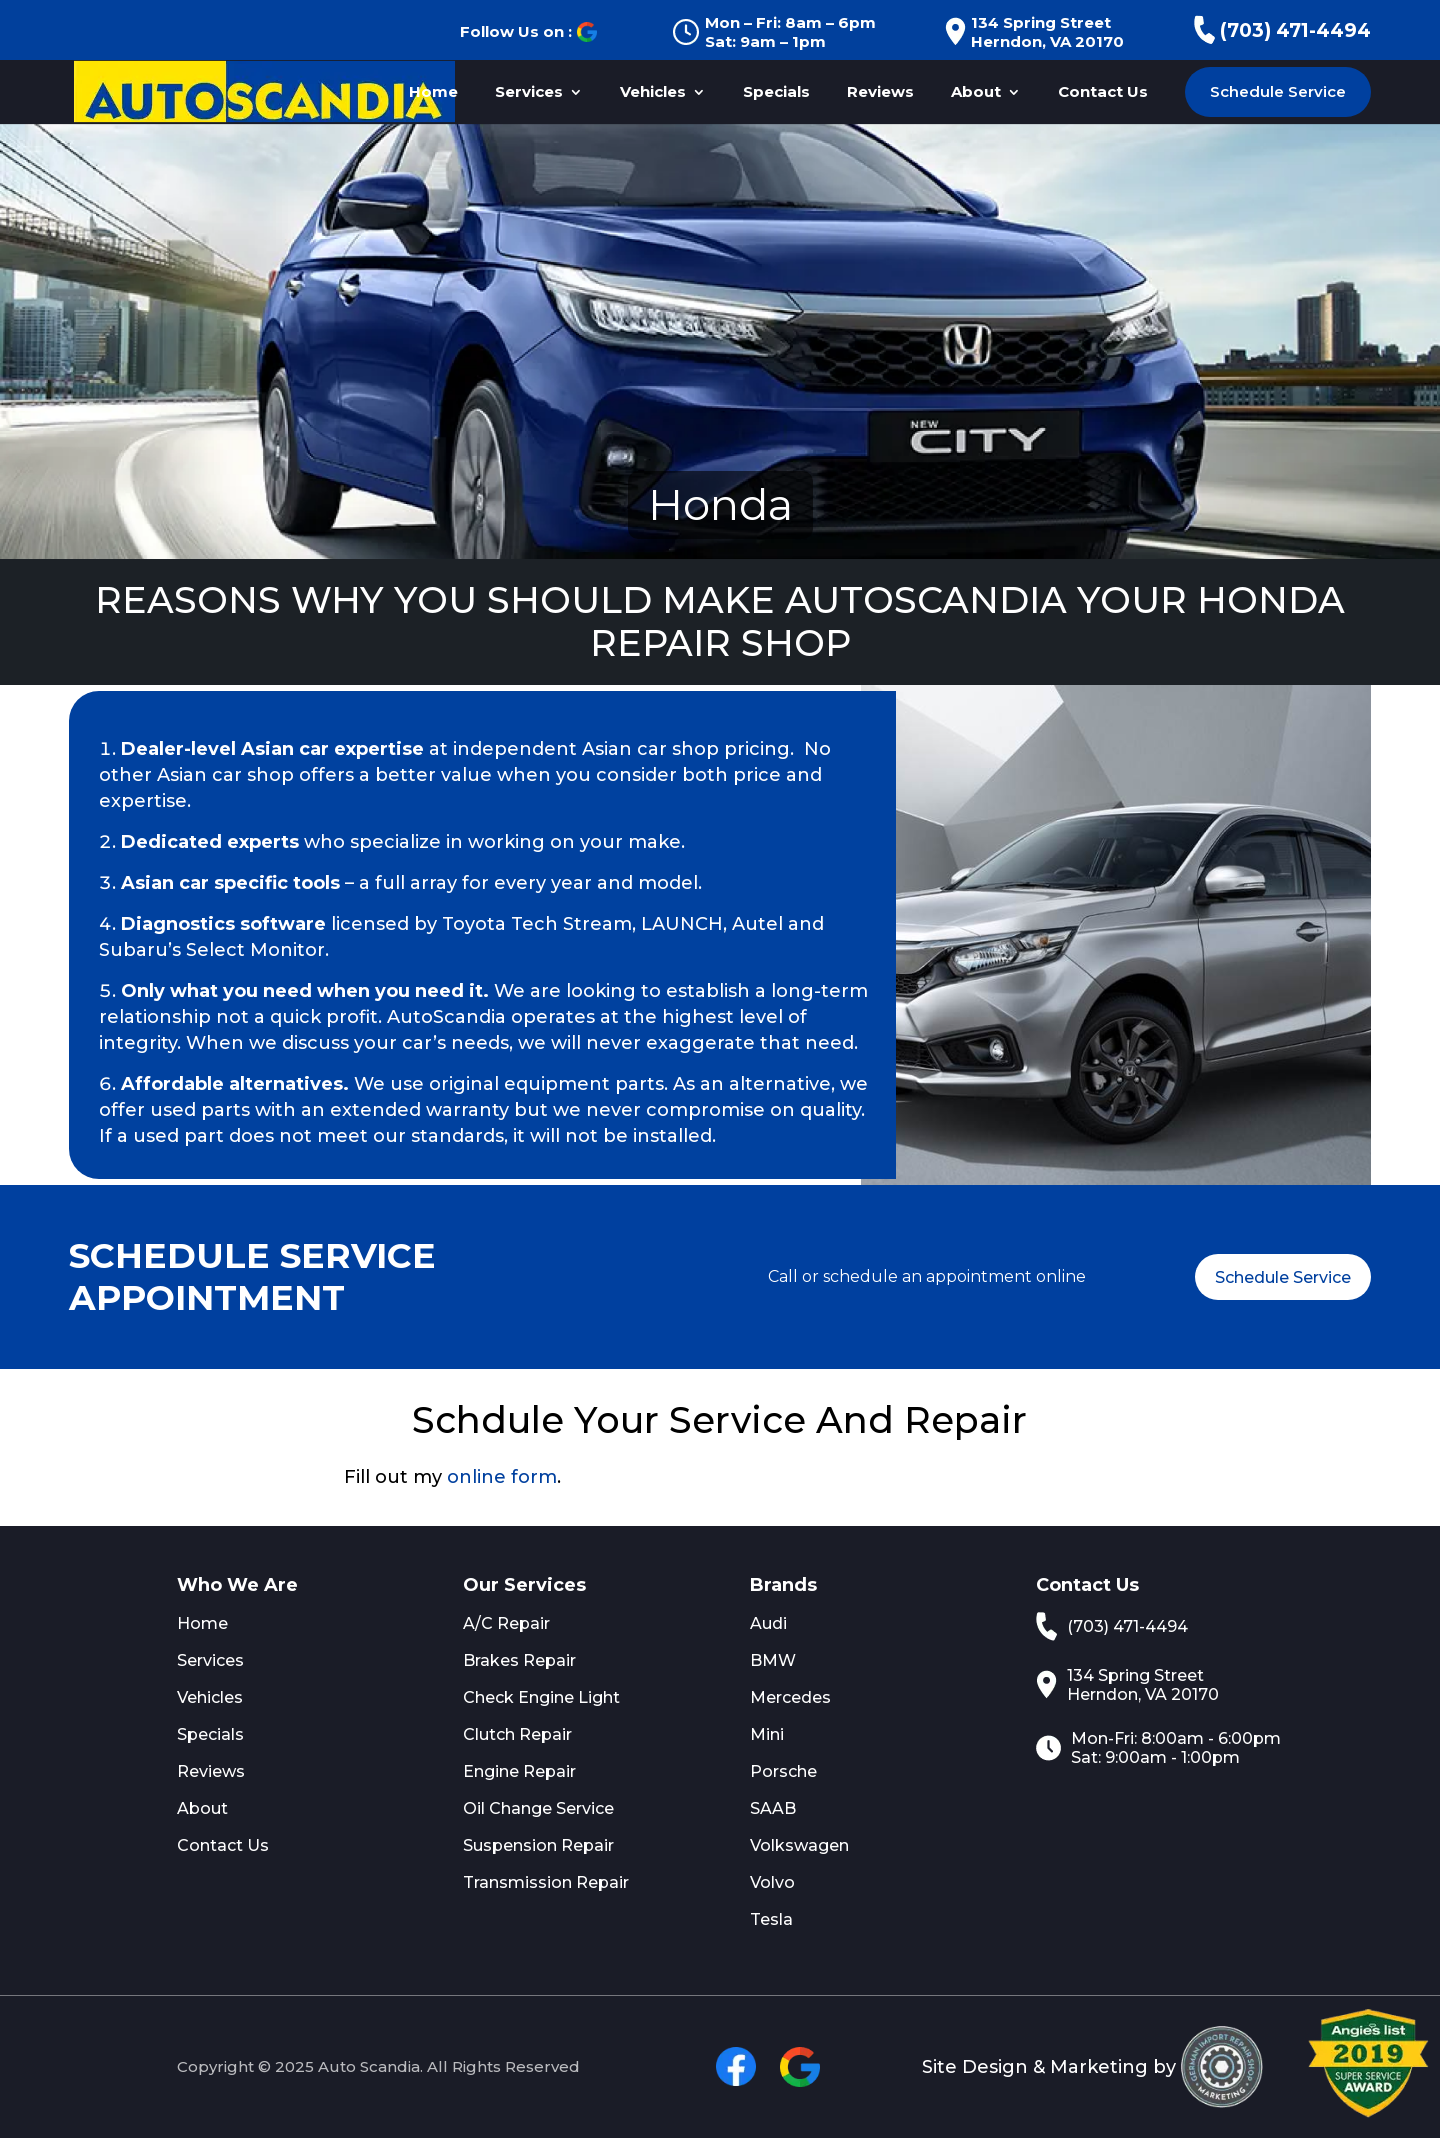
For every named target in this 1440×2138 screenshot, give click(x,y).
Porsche (783, 1771)
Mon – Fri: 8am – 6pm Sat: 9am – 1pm (774, 32)
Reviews (880, 93)
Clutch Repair (517, 1734)
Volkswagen (799, 1845)
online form (502, 1477)
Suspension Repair (538, 1845)
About (976, 93)
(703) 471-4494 (1282, 30)
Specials (776, 93)
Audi (768, 1623)
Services (529, 93)
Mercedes (790, 1697)
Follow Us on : (528, 32)
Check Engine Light (541, 1697)
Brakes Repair (519, 1660)
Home (433, 93)
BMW (773, 1660)
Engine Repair (519, 1771)
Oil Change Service (538, 1808)
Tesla (771, 1919)
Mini (767, 1734)
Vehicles (653, 93)
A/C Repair (506, 1623)
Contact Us (1103, 93)
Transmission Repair (546, 1882)
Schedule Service (1278, 91)
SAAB (773, 1808)
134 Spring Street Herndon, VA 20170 (1034, 32)
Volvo (772, 1882)
